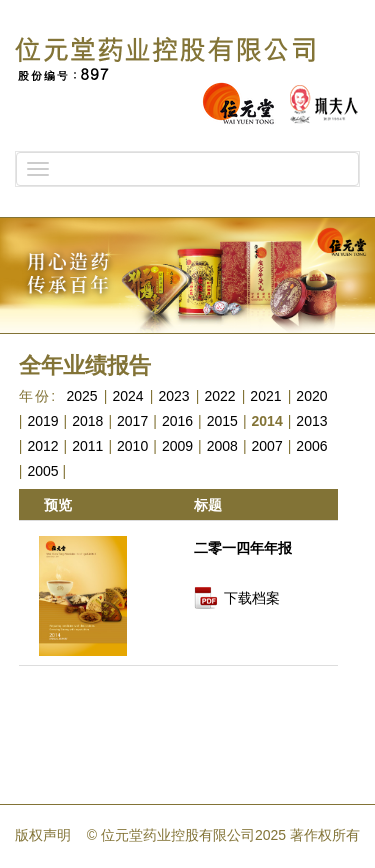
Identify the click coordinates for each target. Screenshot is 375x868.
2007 (267, 446)
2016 (177, 421)
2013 (311, 421)
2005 (42, 471)
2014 (267, 421)
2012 (42, 446)
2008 (222, 446)
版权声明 (43, 835)
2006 (311, 446)
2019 (42, 421)
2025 (81, 396)
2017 (132, 421)
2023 (173, 396)
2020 (311, 396)
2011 (87, 446)
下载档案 (252, 598)
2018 (87, 421)
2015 (222, 421)
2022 (219, 396)
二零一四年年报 (243, 548)
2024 (127, 396)
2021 (265, 396)
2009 (177, 446)
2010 (132, 446)
